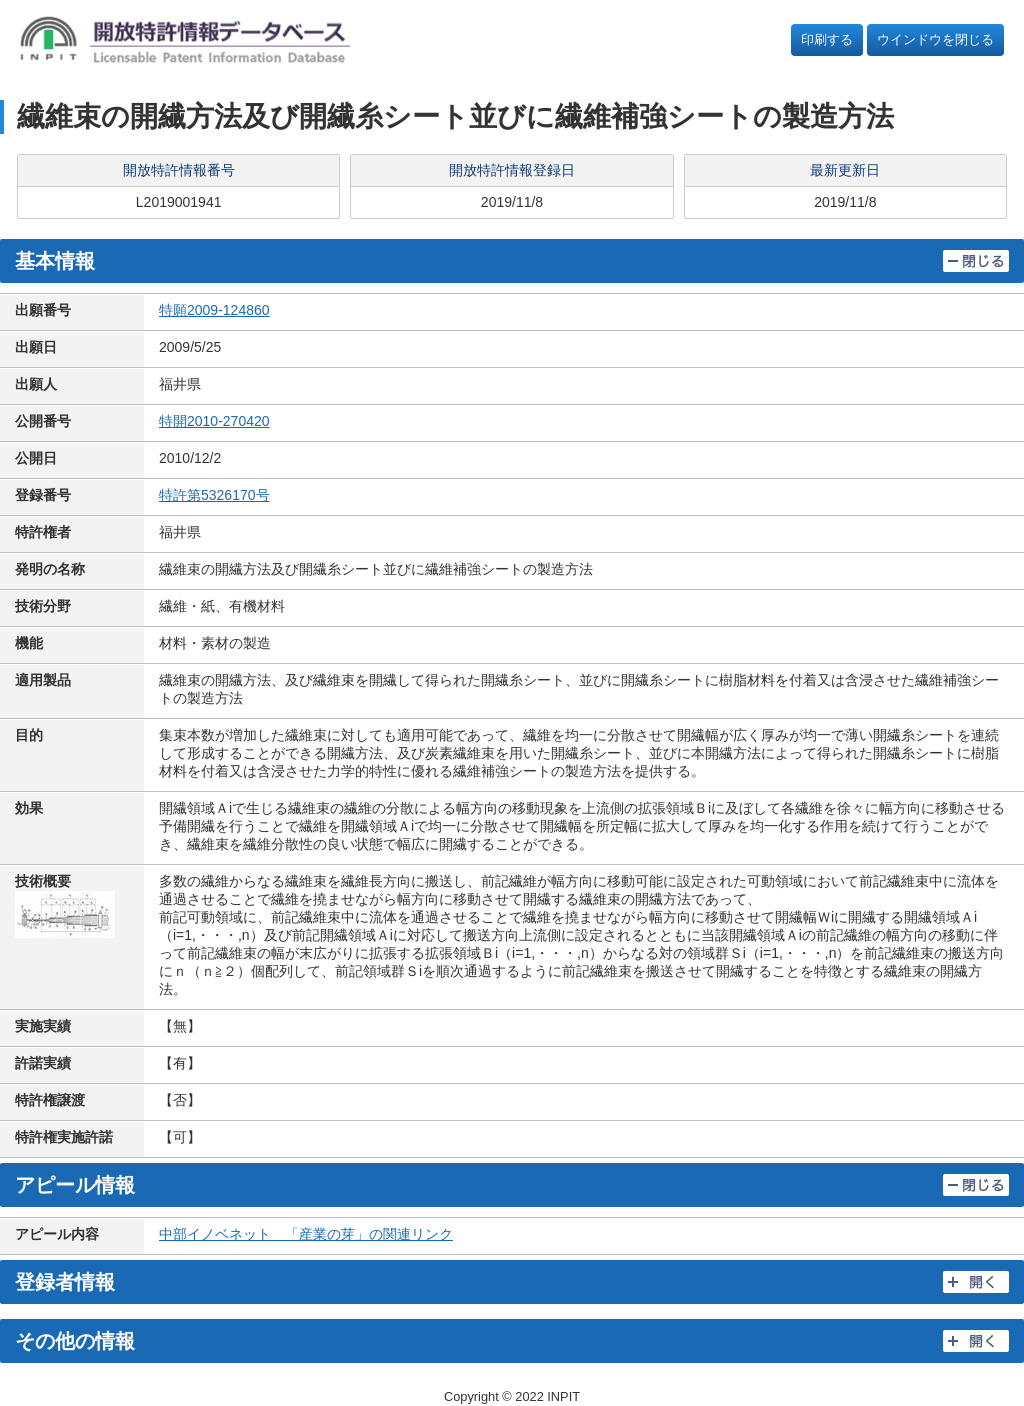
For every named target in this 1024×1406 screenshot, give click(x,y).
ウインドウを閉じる (935, 39)
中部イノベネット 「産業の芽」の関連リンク (306, 1234)
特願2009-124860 (214, 310)
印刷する (827, 39)
